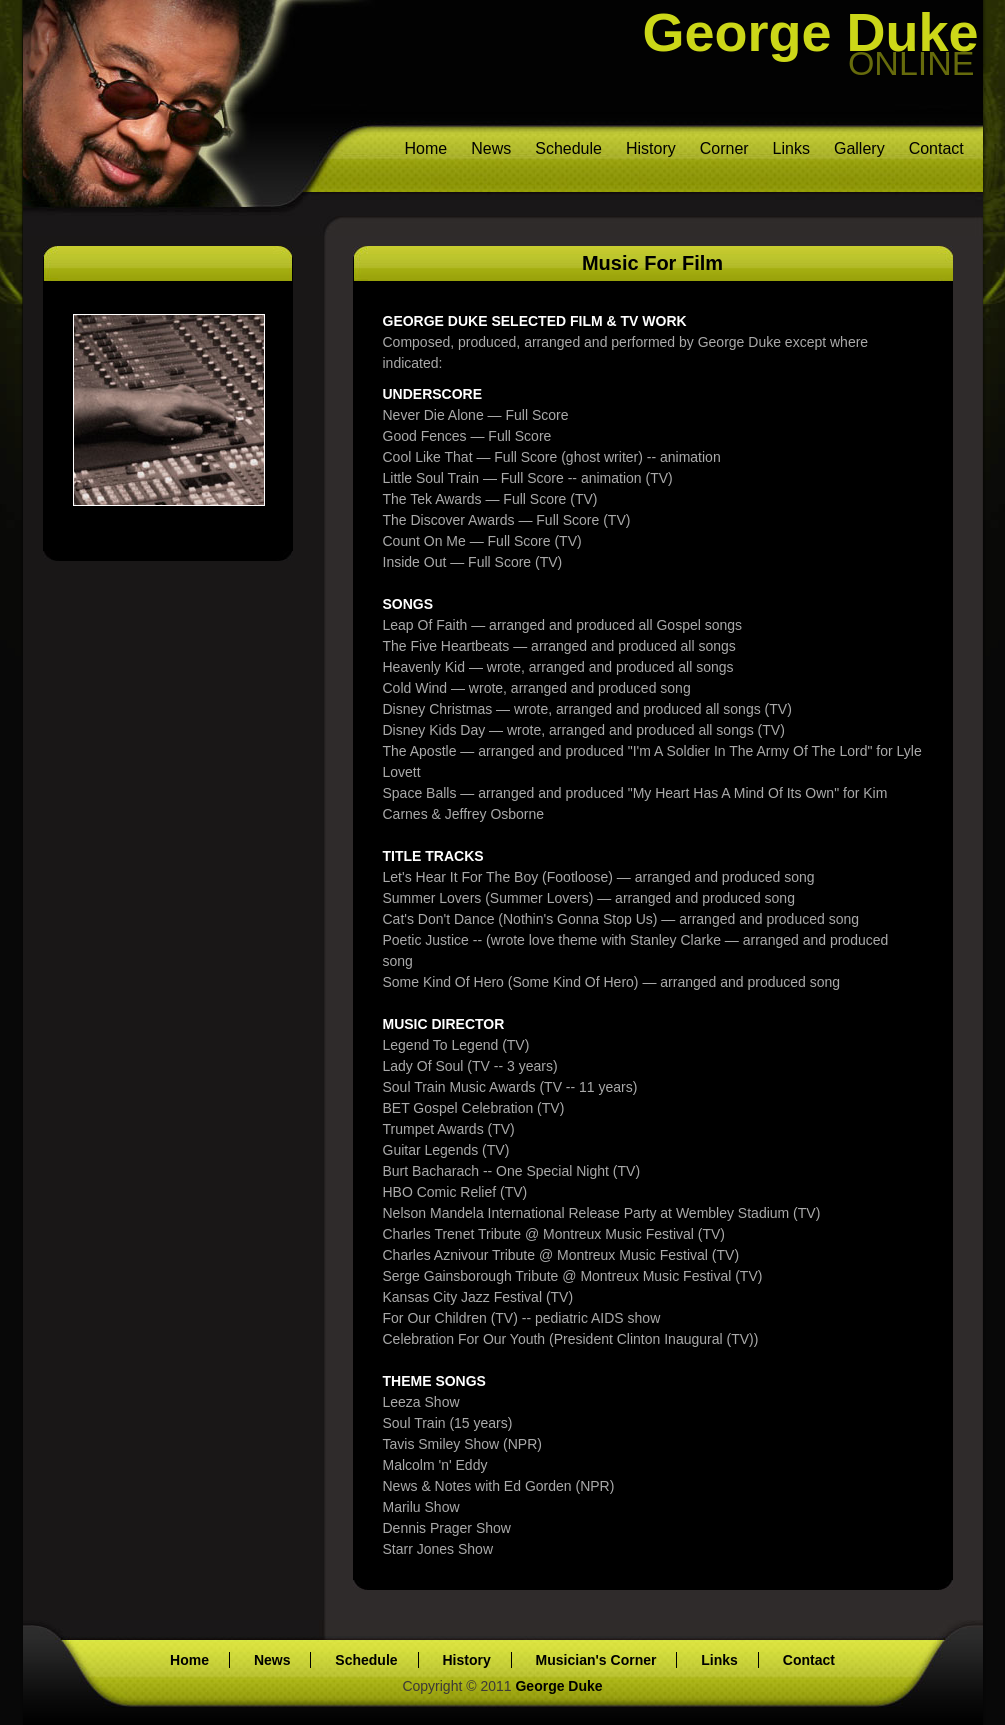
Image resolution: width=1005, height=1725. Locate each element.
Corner (724, 148)
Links (791, 148)
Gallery (859, 148)
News (491, 148)
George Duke (811, 32)
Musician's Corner (596, 1660)
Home (426, 148)
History (651, 148)
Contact (936, 148)
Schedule (568, 148)
